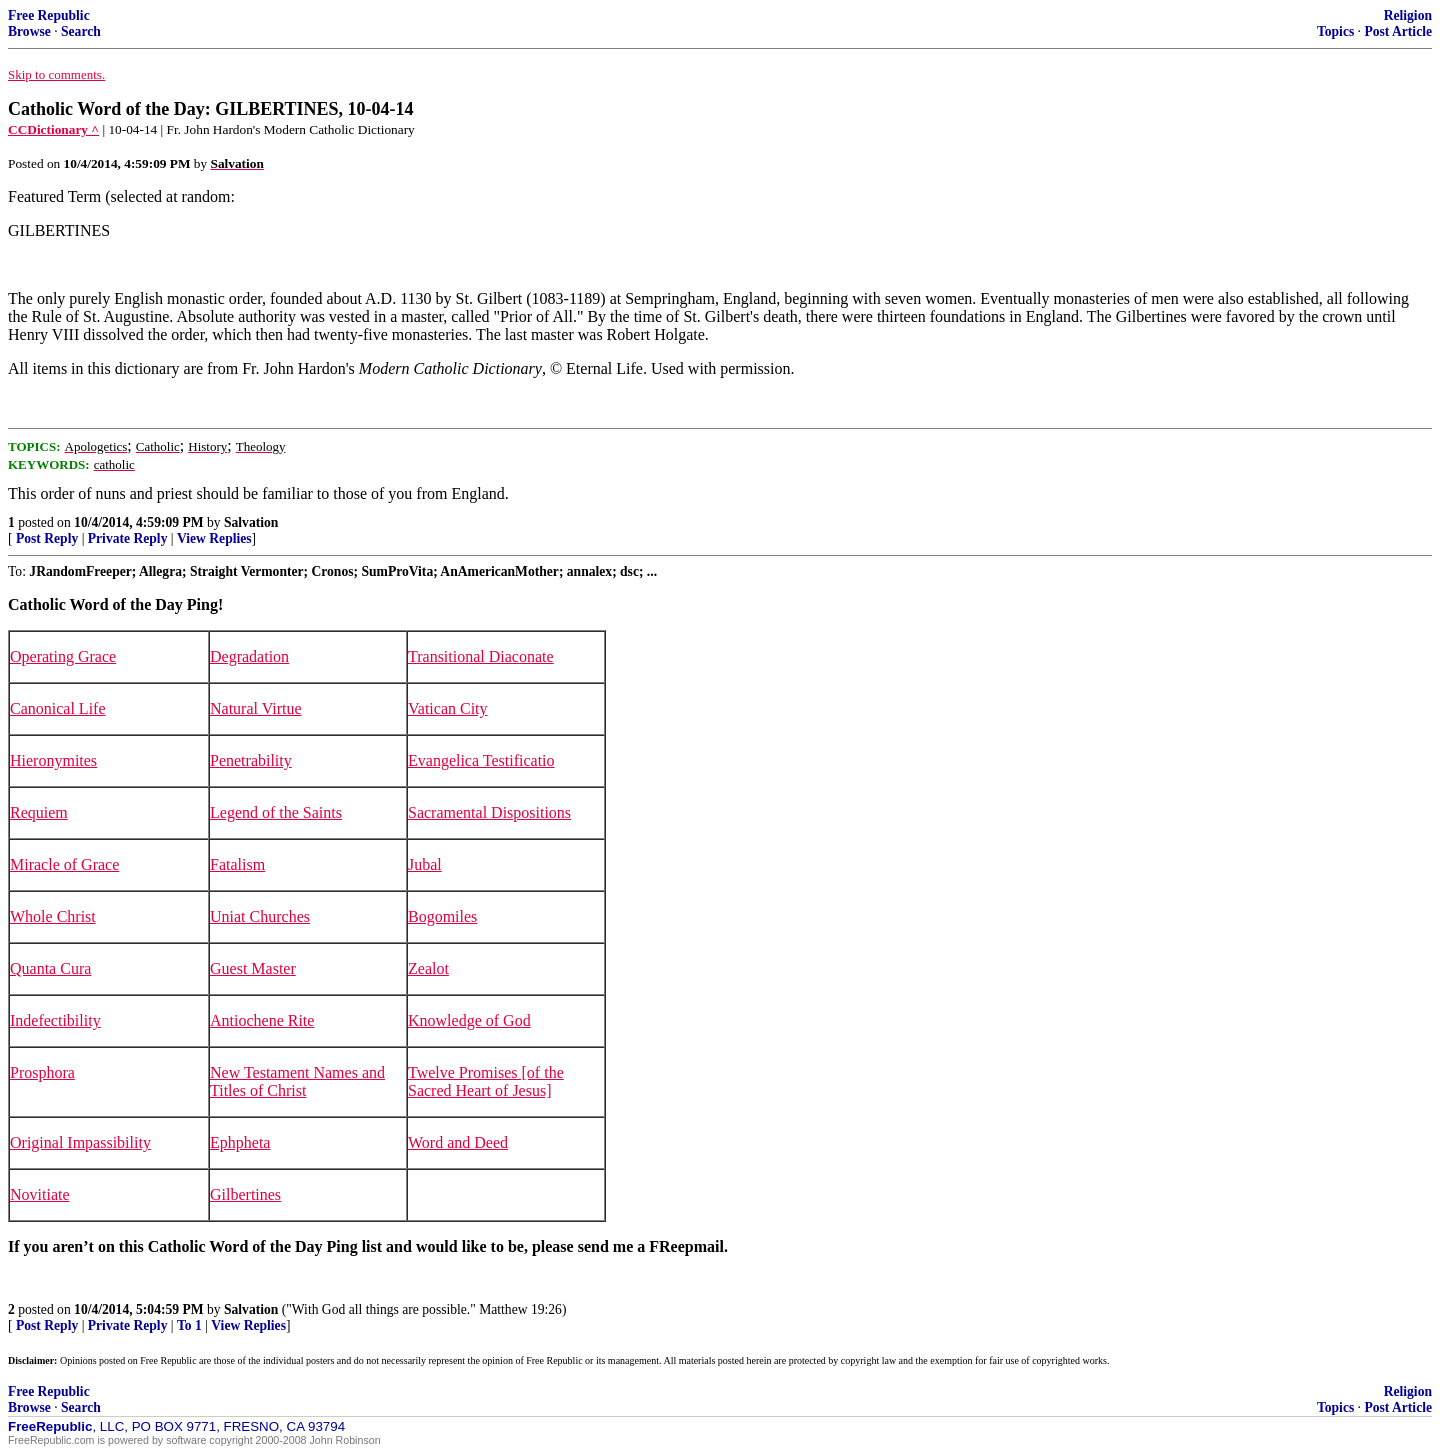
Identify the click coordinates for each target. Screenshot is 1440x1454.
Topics (1335, 31)
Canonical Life (58, 708)
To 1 (189, 1325)
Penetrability (251, 760)
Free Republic (49, 15)
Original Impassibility (80, 1142)
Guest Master (253, 968)
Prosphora (42, 1072)
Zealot (428, 968)
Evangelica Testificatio (481, 760)
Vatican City (448, 708)
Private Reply (128, 538)
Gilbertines (245, 1194)
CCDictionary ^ (53, 129)
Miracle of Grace (64, 864)
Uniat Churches (260, 916)
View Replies (214, 538)
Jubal (425, 864)
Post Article (1398, 31)
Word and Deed (458, 1142)
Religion (1408, 15)
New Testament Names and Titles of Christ (297, 1081)
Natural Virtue (256, 708)
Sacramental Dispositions (489, 812)
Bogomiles (442, 916)
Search (81, 31)
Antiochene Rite (262, 1020)
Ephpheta (240, 1142)
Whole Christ (53, 916)
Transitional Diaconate (481, 656)
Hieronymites (53, 760)
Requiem (39, 812)
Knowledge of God (469, 1020)
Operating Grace (63, 656)
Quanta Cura (50, 968)
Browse (29, 31)
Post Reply (47, 538)
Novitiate (40, 1194)
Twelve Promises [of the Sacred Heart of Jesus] (486, 1081)
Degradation (249, 656)
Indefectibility (55, 1020)
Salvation (251, 522)
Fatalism (237, 864)
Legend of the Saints (276, 812)
